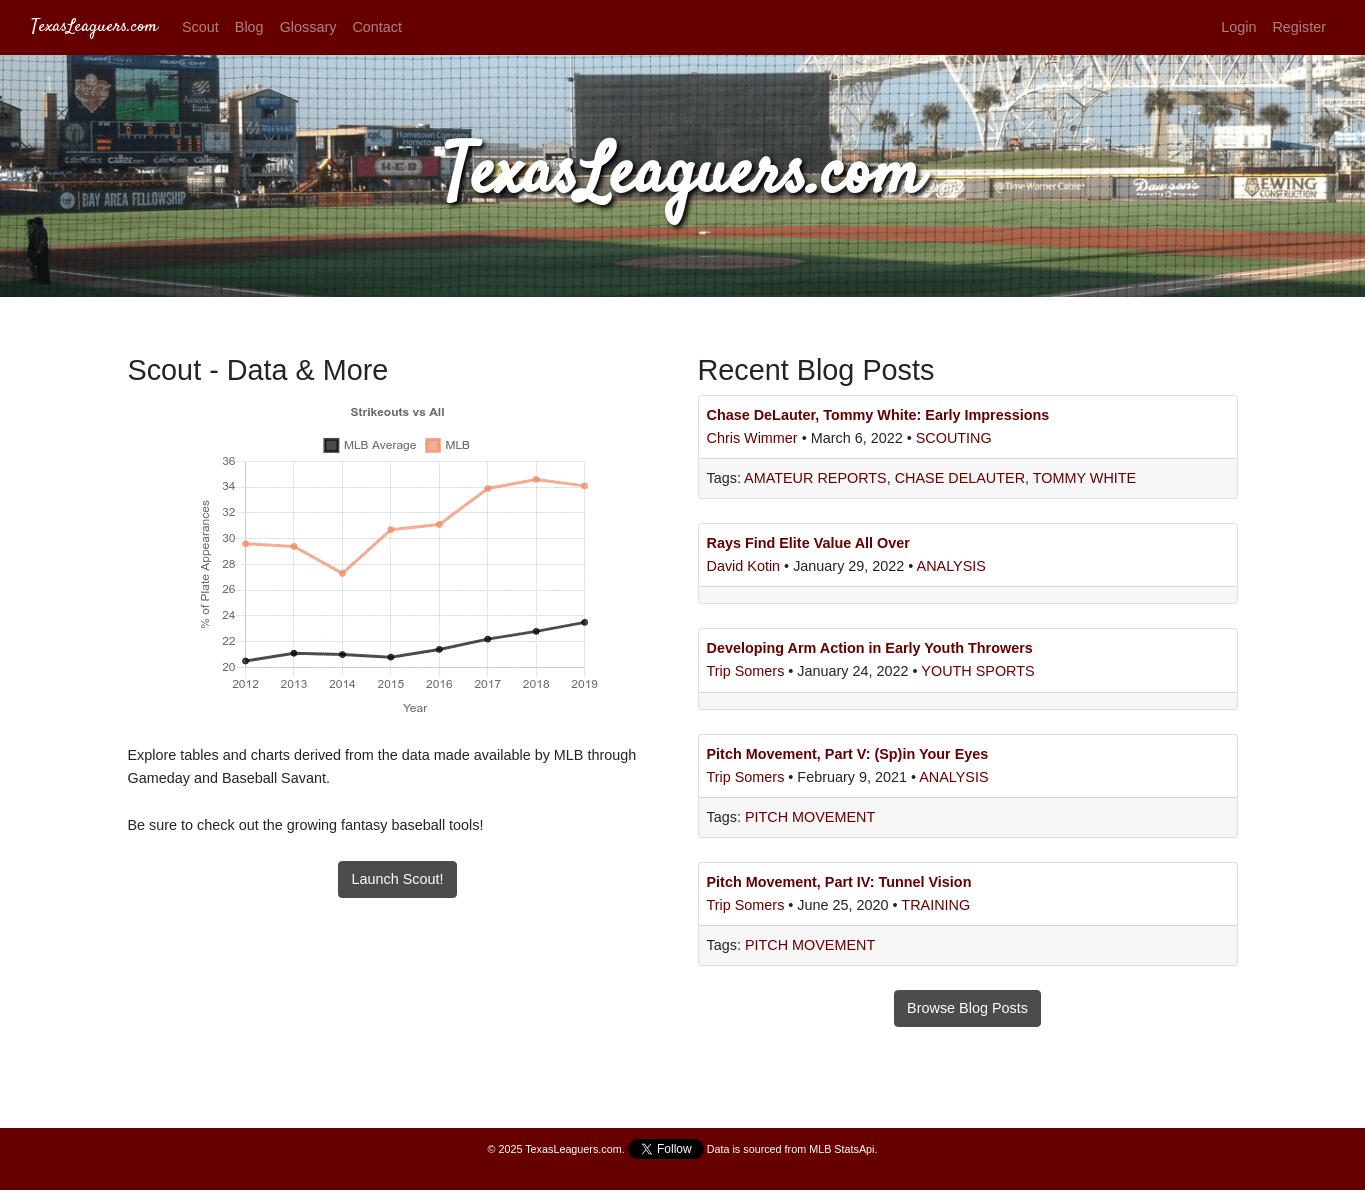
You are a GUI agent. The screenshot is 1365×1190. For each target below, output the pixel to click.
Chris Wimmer (754, 438)
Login (1238, 27)
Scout (200, 27)
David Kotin (746, 566)
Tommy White (1084, 478)
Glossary (308, 27)
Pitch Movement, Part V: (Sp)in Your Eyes (848, 754)
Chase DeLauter (960, 478)
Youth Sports (977, 671)
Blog (249, 27)
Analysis (951, 566)
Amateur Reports (815, 478)
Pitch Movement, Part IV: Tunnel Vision (839, 882)
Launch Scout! (397, 879)
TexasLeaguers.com (94, 27)
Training (935, 905)
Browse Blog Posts (967, 1008)
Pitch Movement (810, 817)
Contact (377, 27)
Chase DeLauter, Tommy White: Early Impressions (878, 415)
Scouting (954, 438)
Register (1299, 27)
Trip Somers (748, 671)
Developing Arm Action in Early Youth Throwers (870, 648)
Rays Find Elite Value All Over (808, 543)
